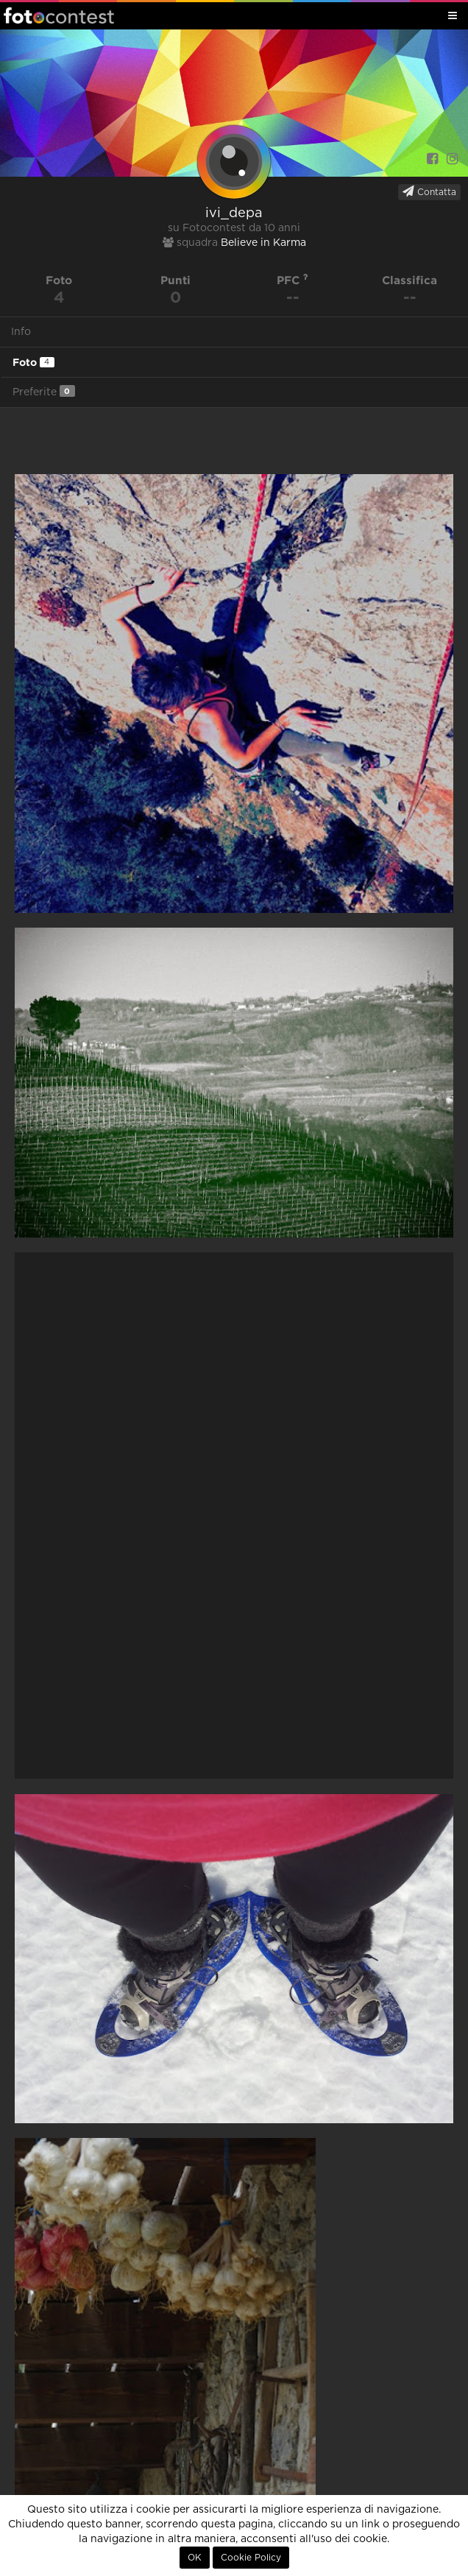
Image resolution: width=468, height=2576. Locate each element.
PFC (292, 280)
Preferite (44, 391)
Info (21, 332)
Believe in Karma (263, 243)
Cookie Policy (251, 2557)
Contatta (429, 191)
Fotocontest (59, 15)
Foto (33, 362)
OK (195, 2557)
